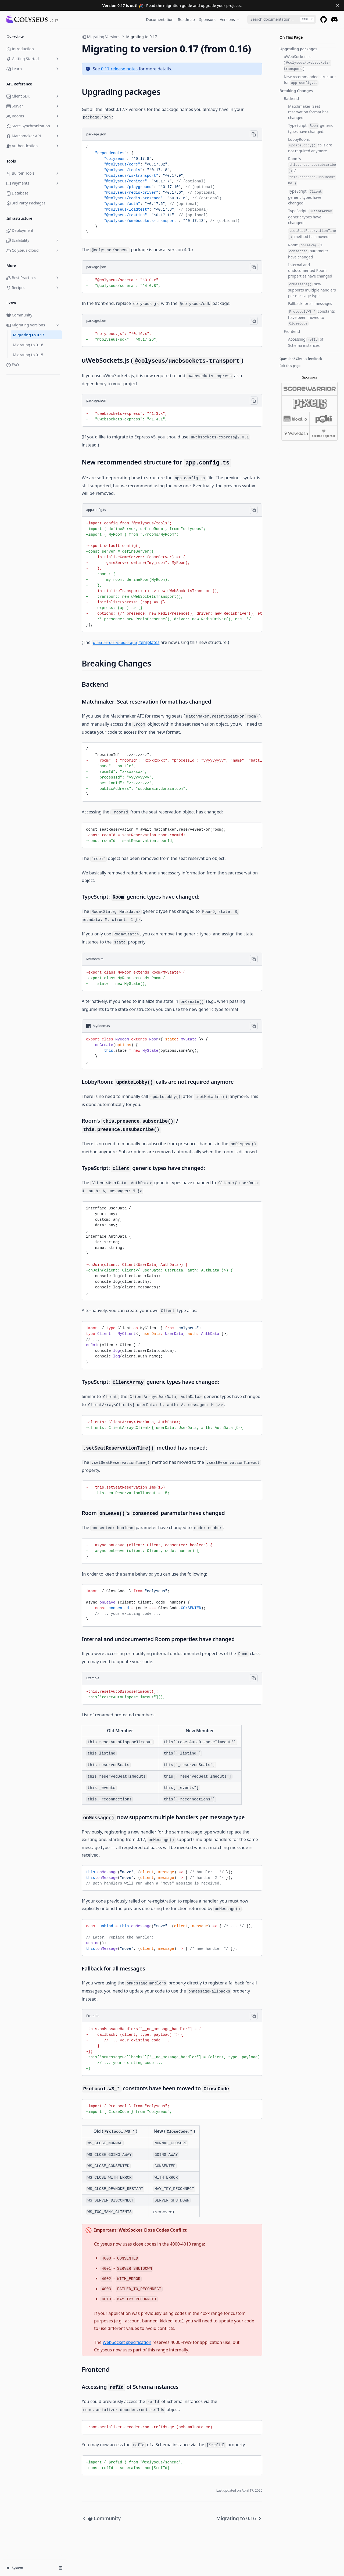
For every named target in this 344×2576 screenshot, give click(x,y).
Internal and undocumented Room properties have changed (310, 270)
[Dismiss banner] (337, 5)
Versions (230, 19)
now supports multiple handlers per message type (312, 289)
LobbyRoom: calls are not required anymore (310, 145)
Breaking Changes (296, 90)
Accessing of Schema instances (305, 342)
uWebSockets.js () (307, 63)
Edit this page (290, 365)
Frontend (292, 331)
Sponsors (207, 19)
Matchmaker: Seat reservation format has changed (308, 112)
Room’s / (312, 171)
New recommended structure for (310, 80)
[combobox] (281, 19)
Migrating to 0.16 (28, 344)
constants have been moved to (311, 317)
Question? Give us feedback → (303, 358)
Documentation (159, 19)
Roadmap (186, 19)
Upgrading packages (298, 48)
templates (126, 642)
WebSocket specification (127, 2342)
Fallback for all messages (310, 303)
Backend (291, 98)
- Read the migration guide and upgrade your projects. (172, 5)
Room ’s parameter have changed (308, 251)
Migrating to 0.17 (28, 334)
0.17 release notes (119, 69)
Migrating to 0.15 (28, 354)
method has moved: (312, 234)
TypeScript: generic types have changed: (310, 128)
